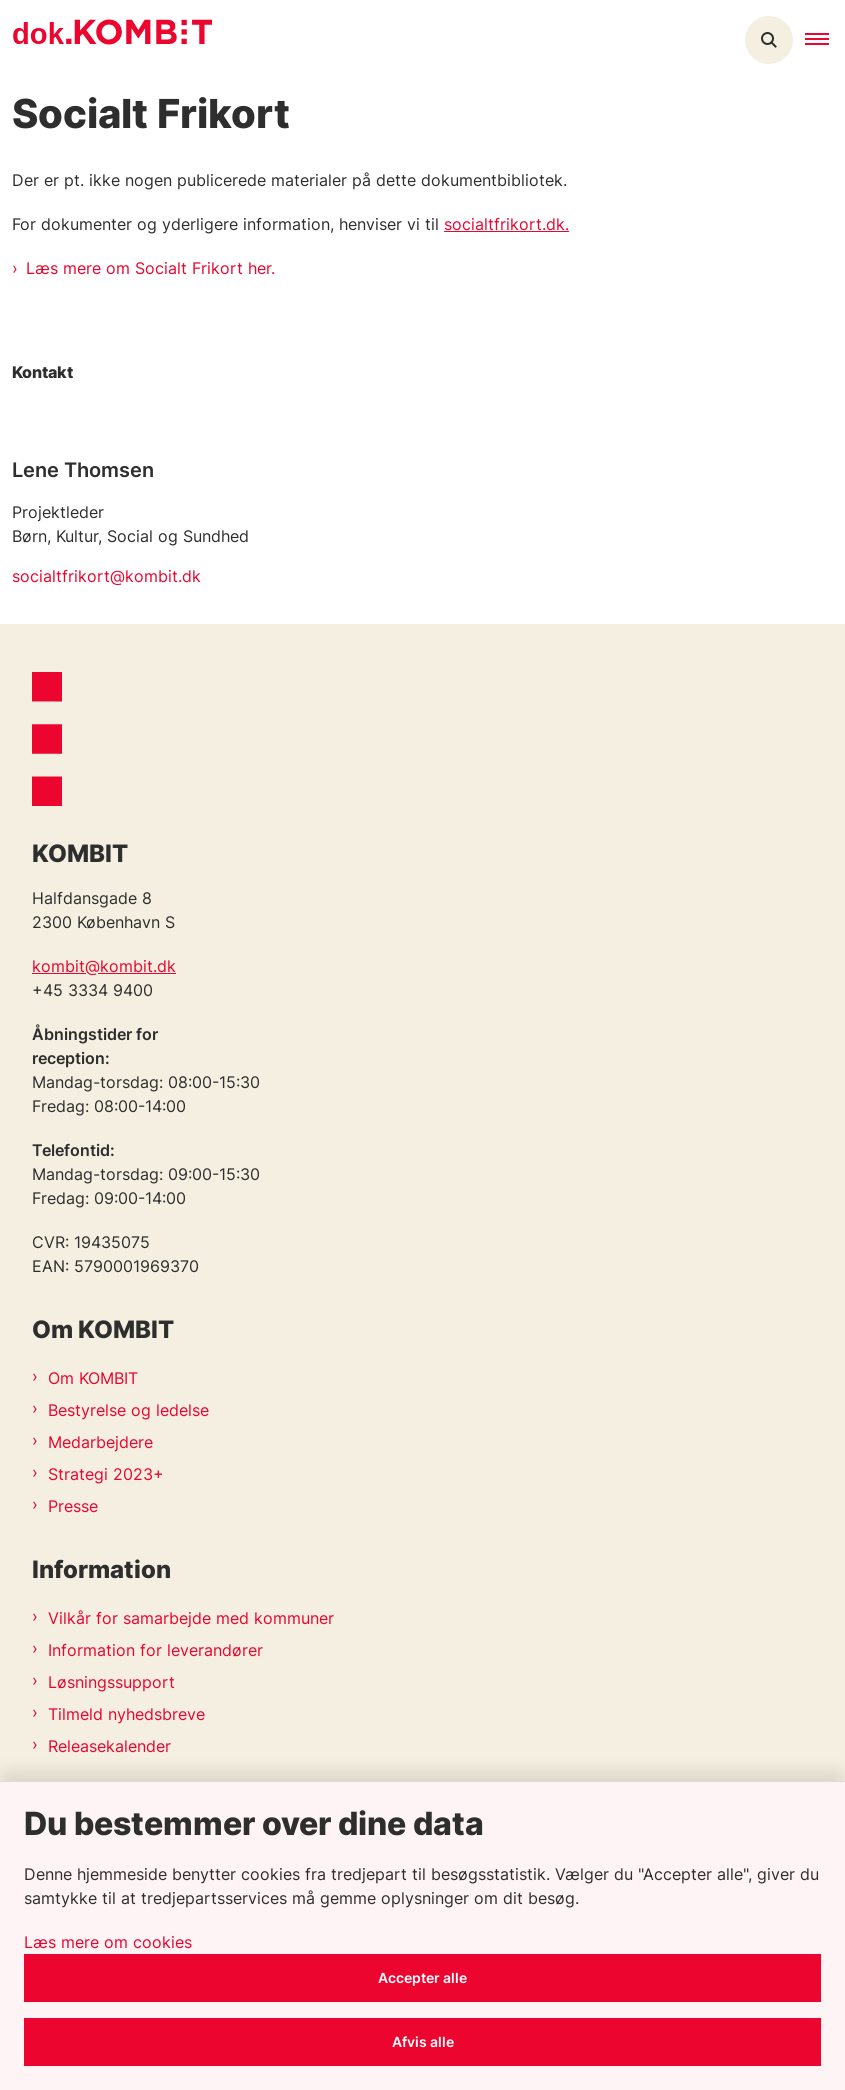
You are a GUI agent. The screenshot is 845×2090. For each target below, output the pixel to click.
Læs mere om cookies (108, 1942)
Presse (73, 1506)
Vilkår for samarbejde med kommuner (191, 1618)
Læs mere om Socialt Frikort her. (150, 268)
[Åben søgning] (769, 40)
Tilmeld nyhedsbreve (126, 1714)
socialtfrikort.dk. (506, 224)
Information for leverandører (155, 1650)
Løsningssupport (111, 1682)
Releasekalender (109, 1746)
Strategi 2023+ (106, 1474)
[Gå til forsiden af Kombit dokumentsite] (106, 40)
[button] (825, 40)
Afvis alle (423, 2041)
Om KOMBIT (93, 1378)
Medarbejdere (100, 1442)
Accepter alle (422, 1977)
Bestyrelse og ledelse (128, 1410)
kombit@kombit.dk (104, 966)
